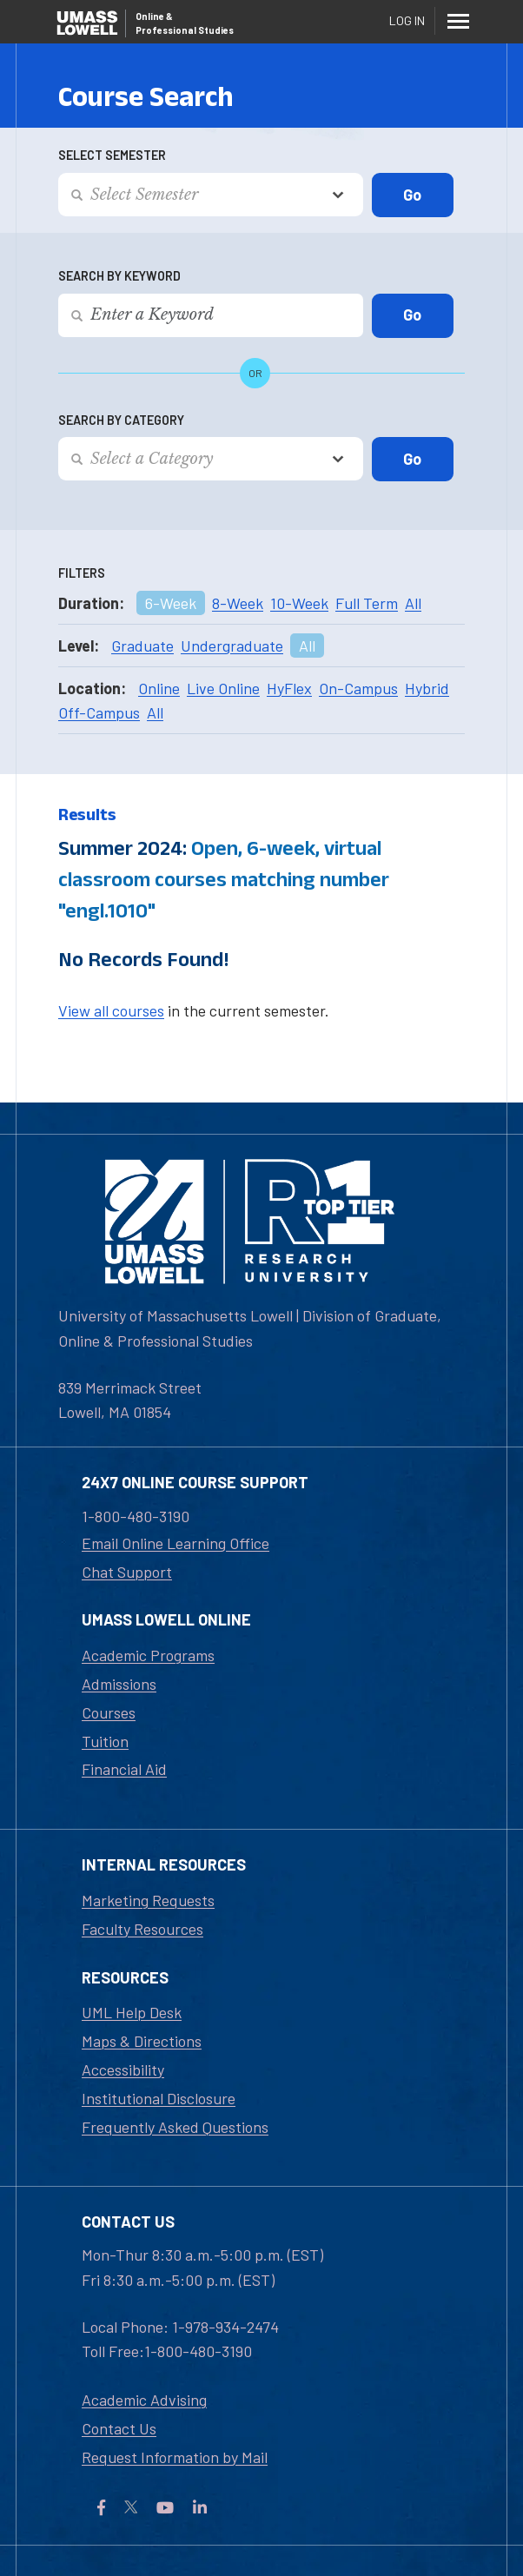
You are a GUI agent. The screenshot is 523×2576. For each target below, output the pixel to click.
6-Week (170, 603)
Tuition (105, 1741)
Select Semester (112, 155)
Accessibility (123, 2069)
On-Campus (358, 688)
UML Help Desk (132, 2012)
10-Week (299, 603)
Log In (407, 20)
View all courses (111, 1010)
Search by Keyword (119, 275)
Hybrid (427, 688)
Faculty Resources (142, 1928)
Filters (81, 573)
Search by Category (121, 420)
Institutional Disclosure (158, 2098)
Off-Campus (99, 712)
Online (159, 688)
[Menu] (457, 21)
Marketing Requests (148, 1900)
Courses (109, 1712)
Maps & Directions (142, 2040)
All (413, 603)
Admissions (119, 1683)
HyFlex (289, 688)
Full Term (366, 603)
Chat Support (127, 1571)
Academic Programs (148, 1655)
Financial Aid (124, 1768)
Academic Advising (144, 2399)
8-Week (237, 603)
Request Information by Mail (175, 2457)
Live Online (223, 688)
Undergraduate (232, 645)
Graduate (142, 645)
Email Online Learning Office (175, 1543)
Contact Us (119, 2428)
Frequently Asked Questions (175, 2126)
